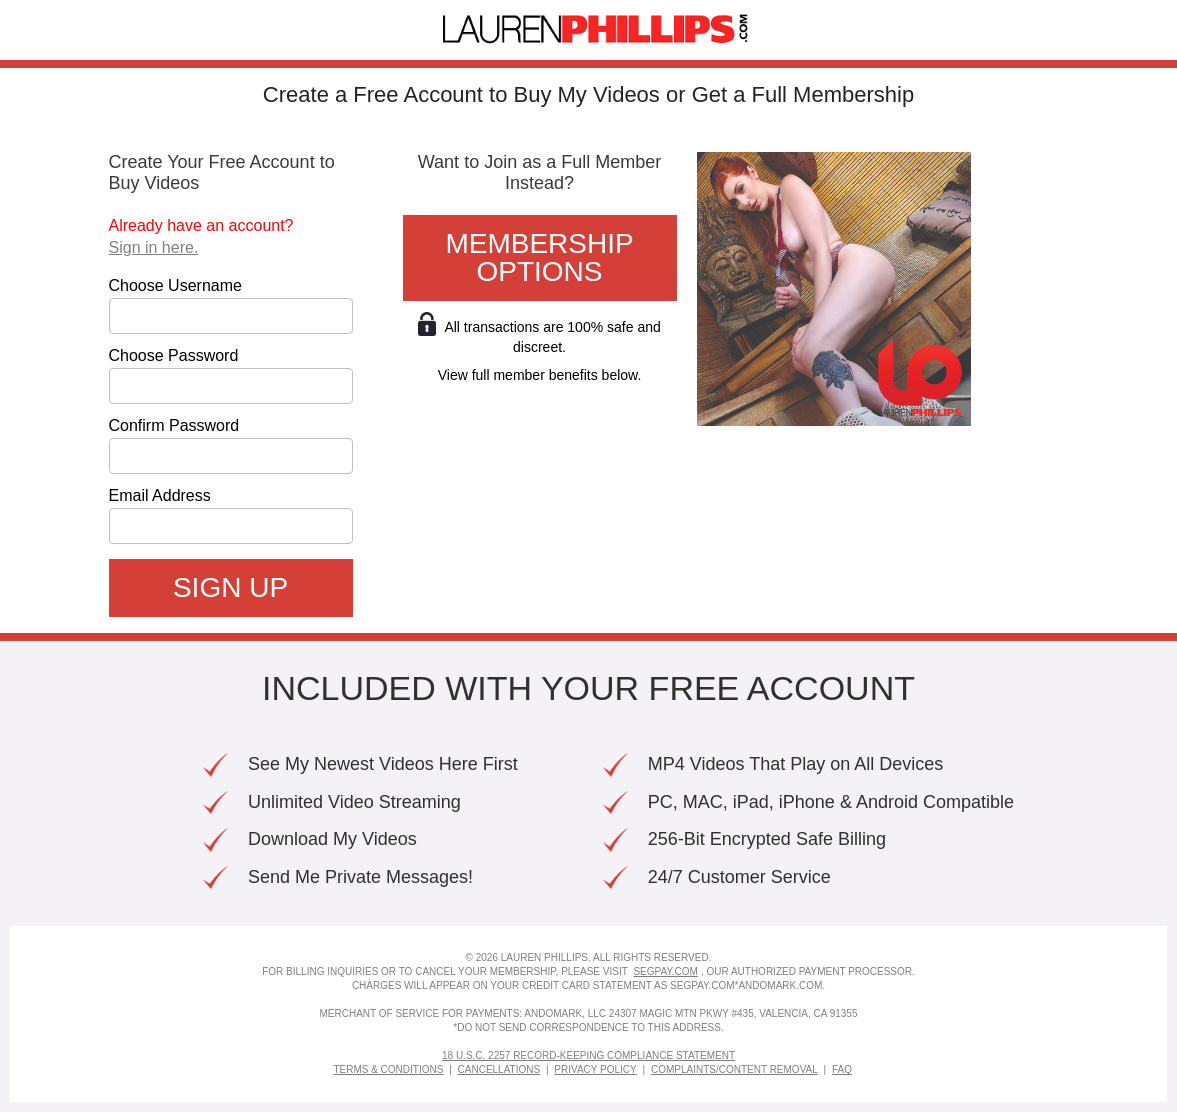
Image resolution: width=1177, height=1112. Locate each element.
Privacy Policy (595, 1069)
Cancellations (499, 1069)
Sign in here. (154, 247)
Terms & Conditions (388, 1069)
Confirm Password (174, 426)
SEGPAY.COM (665, 971)
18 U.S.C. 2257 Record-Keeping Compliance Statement (588, 1055)
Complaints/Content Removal (734, 1069)
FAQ (842, 1069)
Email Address (160, 496)
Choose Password (174, 356)
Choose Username (175, 286)
